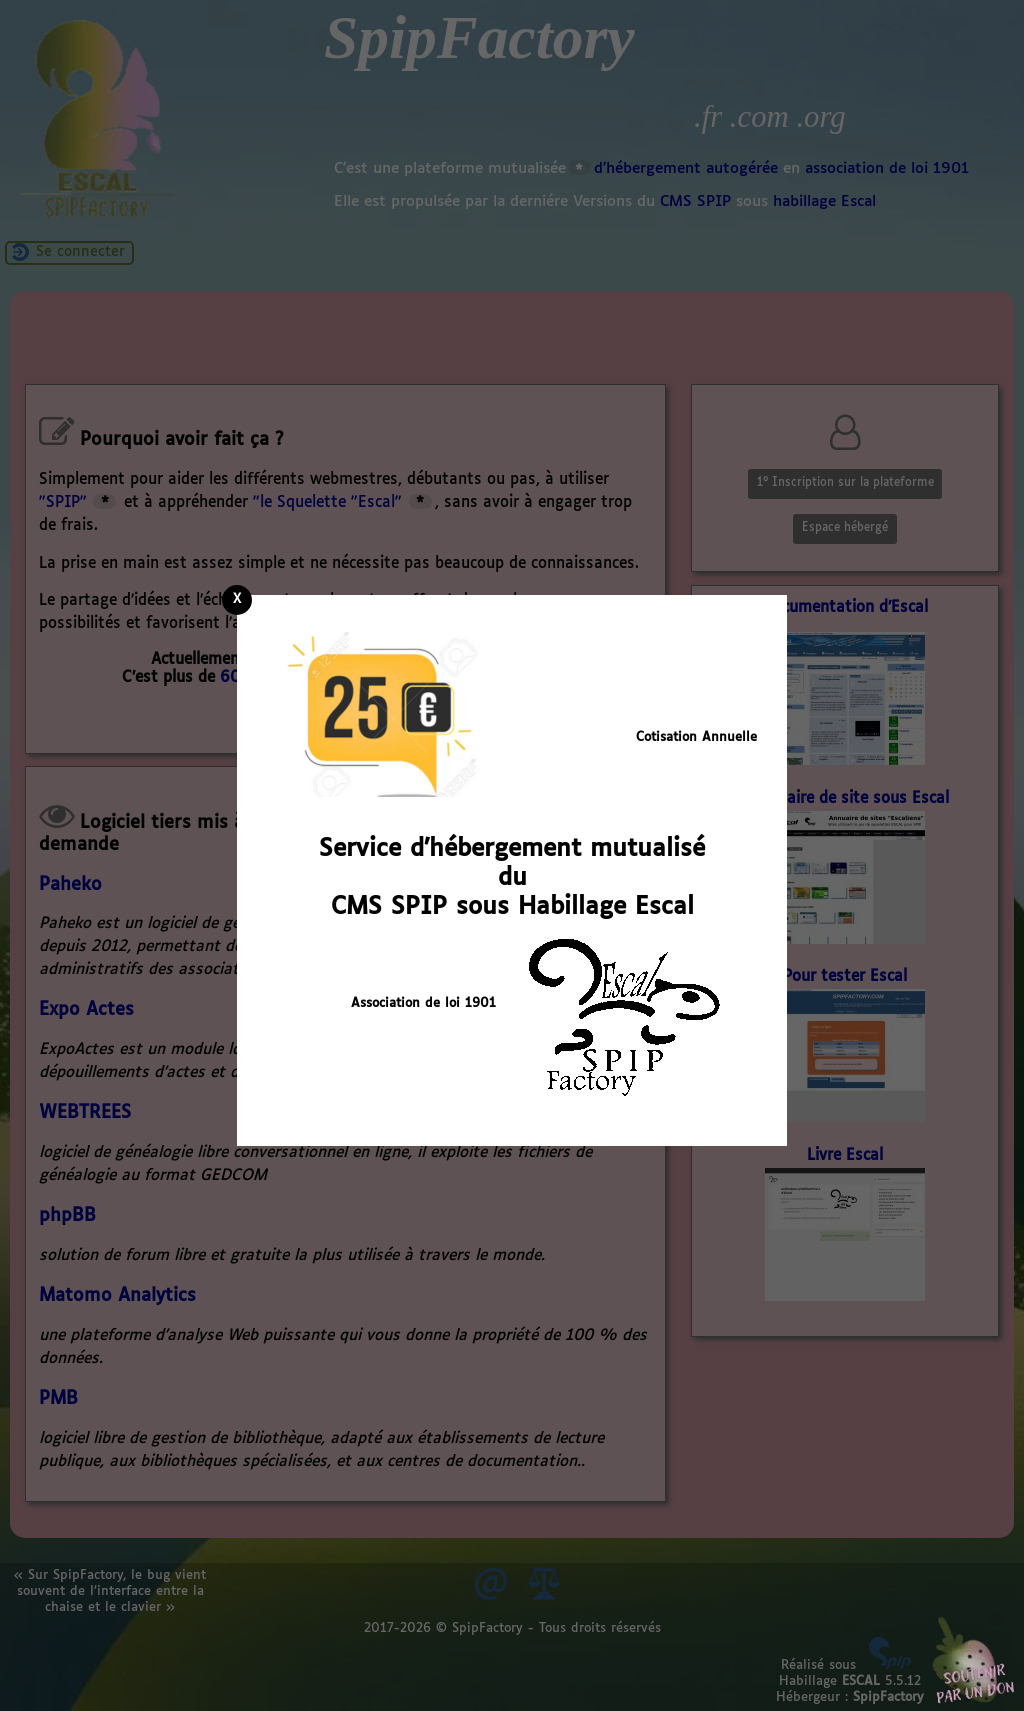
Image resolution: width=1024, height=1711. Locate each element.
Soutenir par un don (974, 1661)
